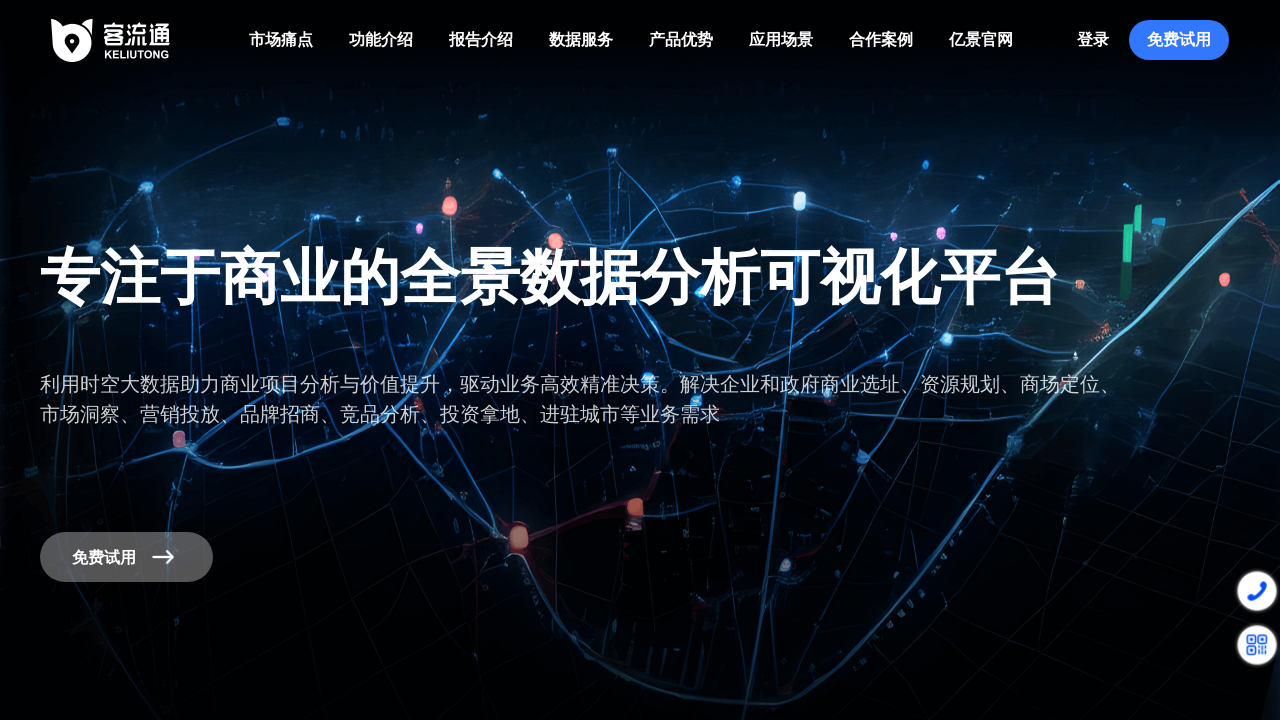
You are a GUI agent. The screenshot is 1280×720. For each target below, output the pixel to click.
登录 (1093, 39)
